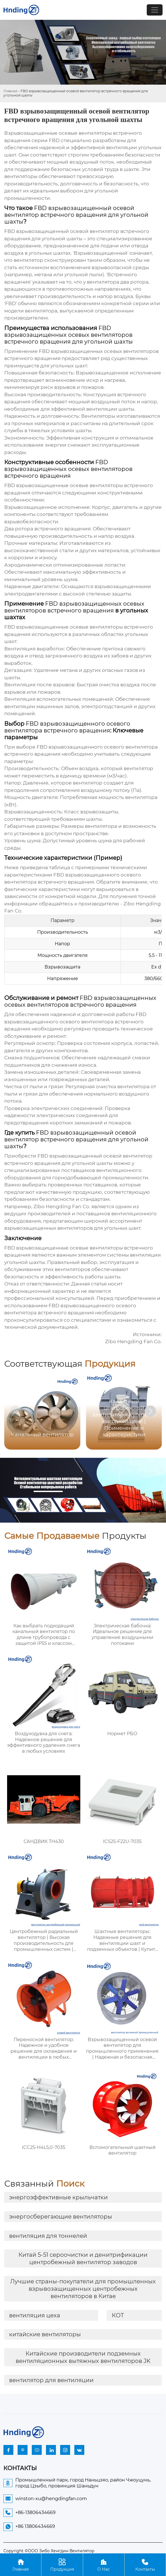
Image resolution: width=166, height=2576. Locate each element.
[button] (150, 1411)
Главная (10, 91)
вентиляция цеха (34, 2315)
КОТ (118, 2315)
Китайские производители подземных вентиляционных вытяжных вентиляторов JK (83, 2357)
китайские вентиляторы (45, 2334)
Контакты (145, 2564)
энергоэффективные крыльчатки (58, 2197)
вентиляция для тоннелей (48, 2235)
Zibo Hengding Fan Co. (61, 1206)
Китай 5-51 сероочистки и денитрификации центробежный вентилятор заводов (83, 2258)
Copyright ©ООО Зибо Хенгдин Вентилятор (48, 2550)
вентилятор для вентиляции (51, 2380)
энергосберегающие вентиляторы (60, 2216)
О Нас (103, 2564)
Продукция (62, 2564)
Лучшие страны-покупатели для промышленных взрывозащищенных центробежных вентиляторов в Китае (83, 2288)
